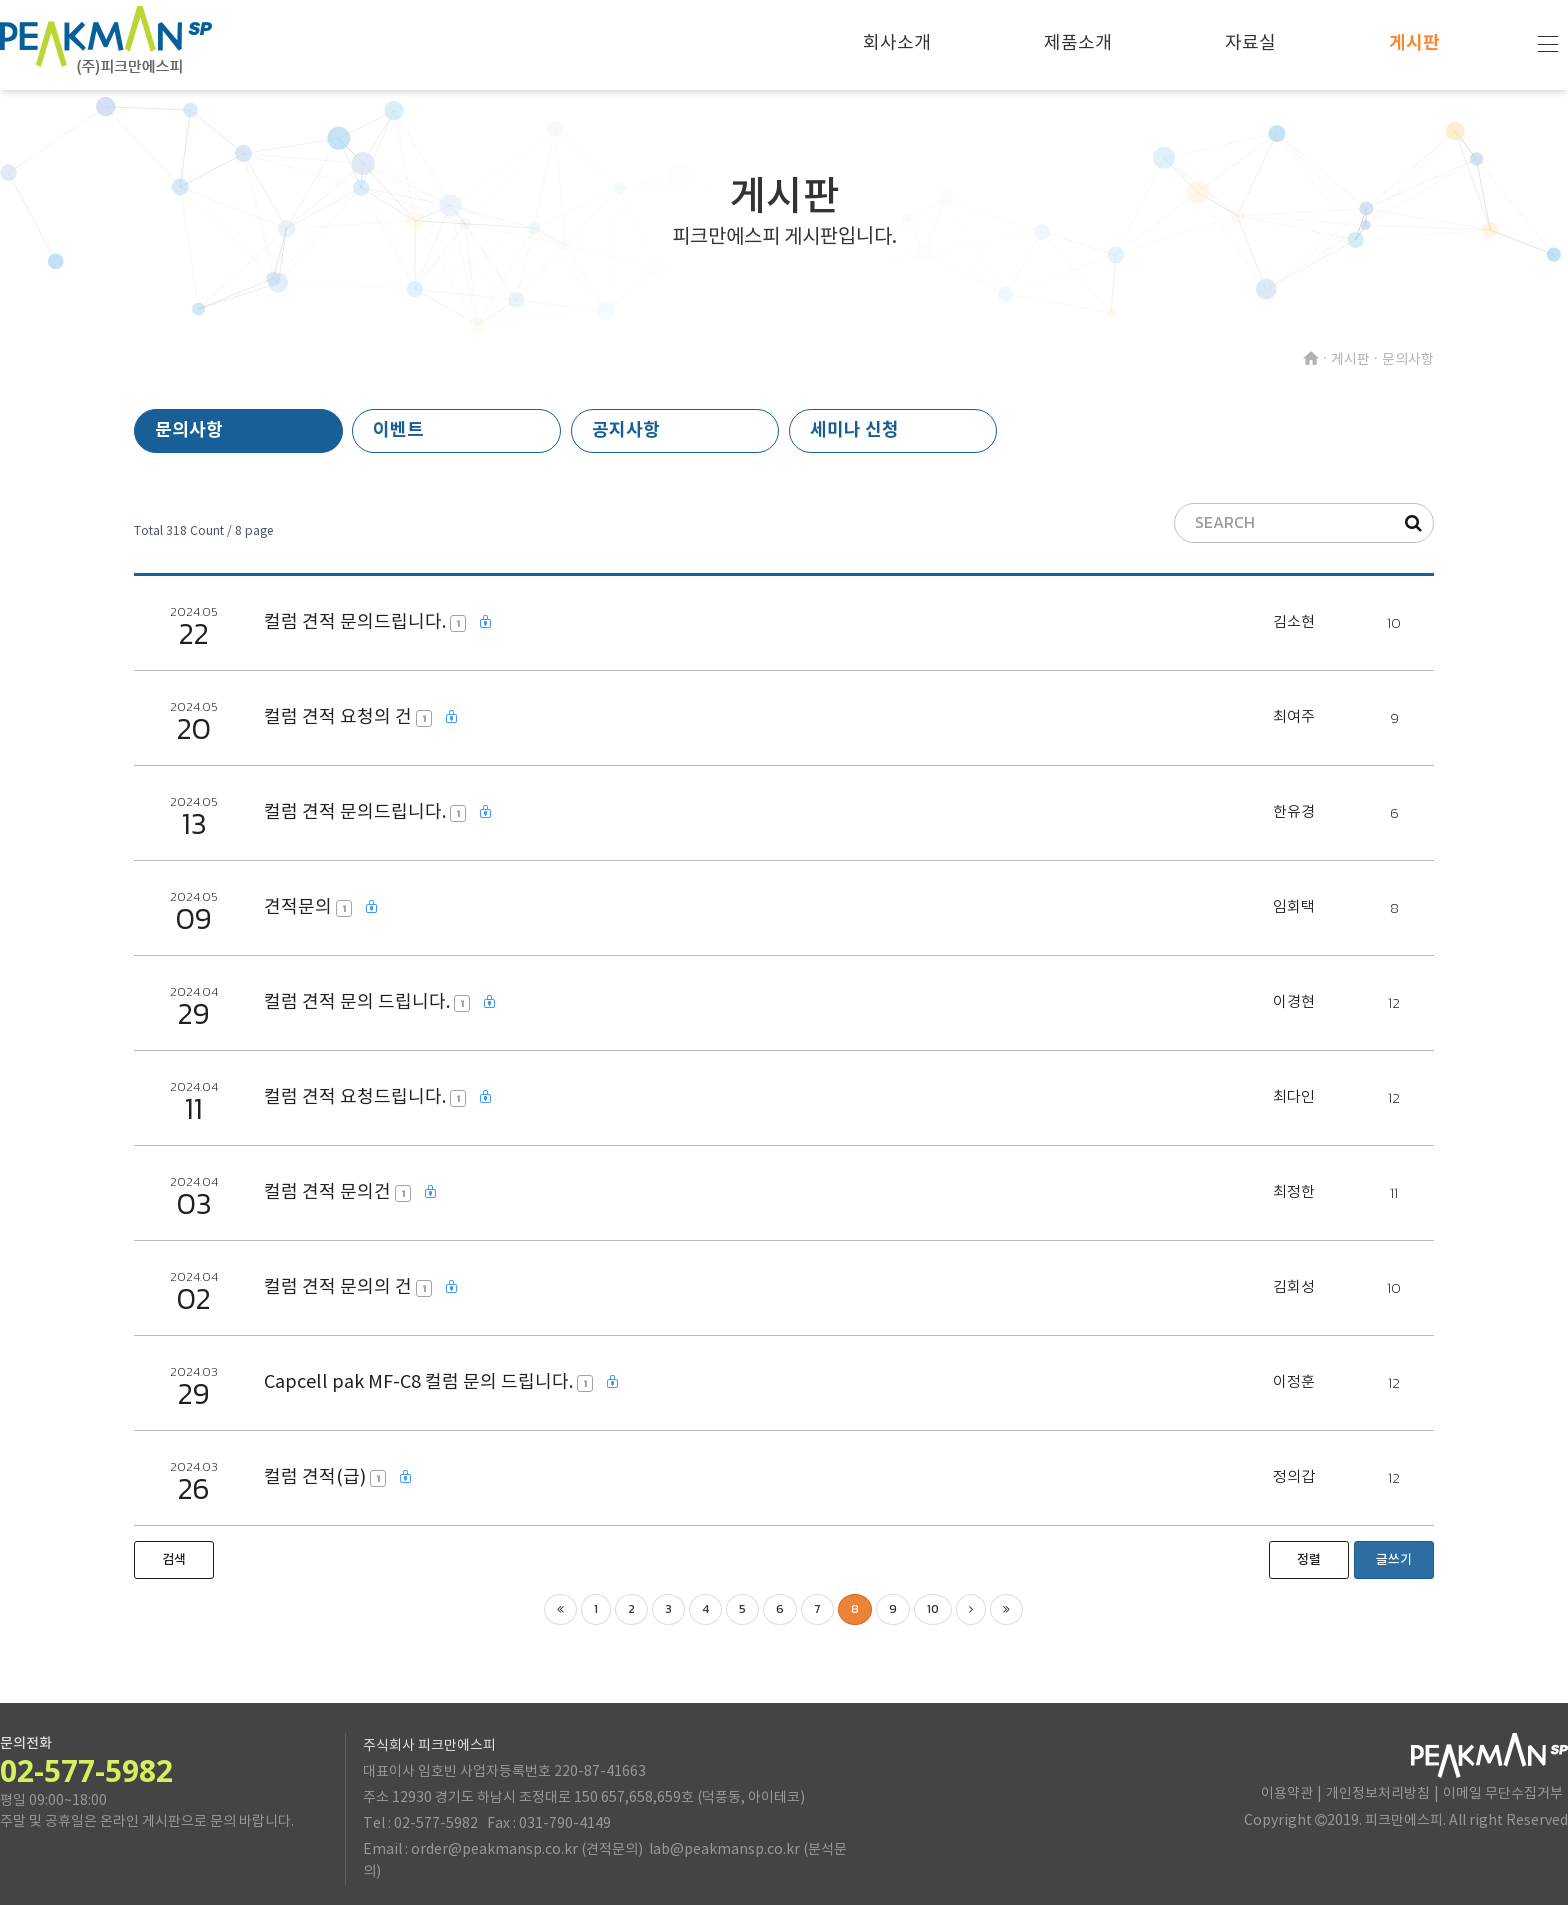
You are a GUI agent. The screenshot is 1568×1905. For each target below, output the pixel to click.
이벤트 (398, 430)
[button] (174, 1560)
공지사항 (626, 430)
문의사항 (189, 430)
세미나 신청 (854, 430)
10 (933, 1609)
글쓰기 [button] (1394, 1560)
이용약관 (1287, 1794)
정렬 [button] (1309, 1560)
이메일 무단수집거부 (1503, 1794)
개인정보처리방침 (1378, 1794)
